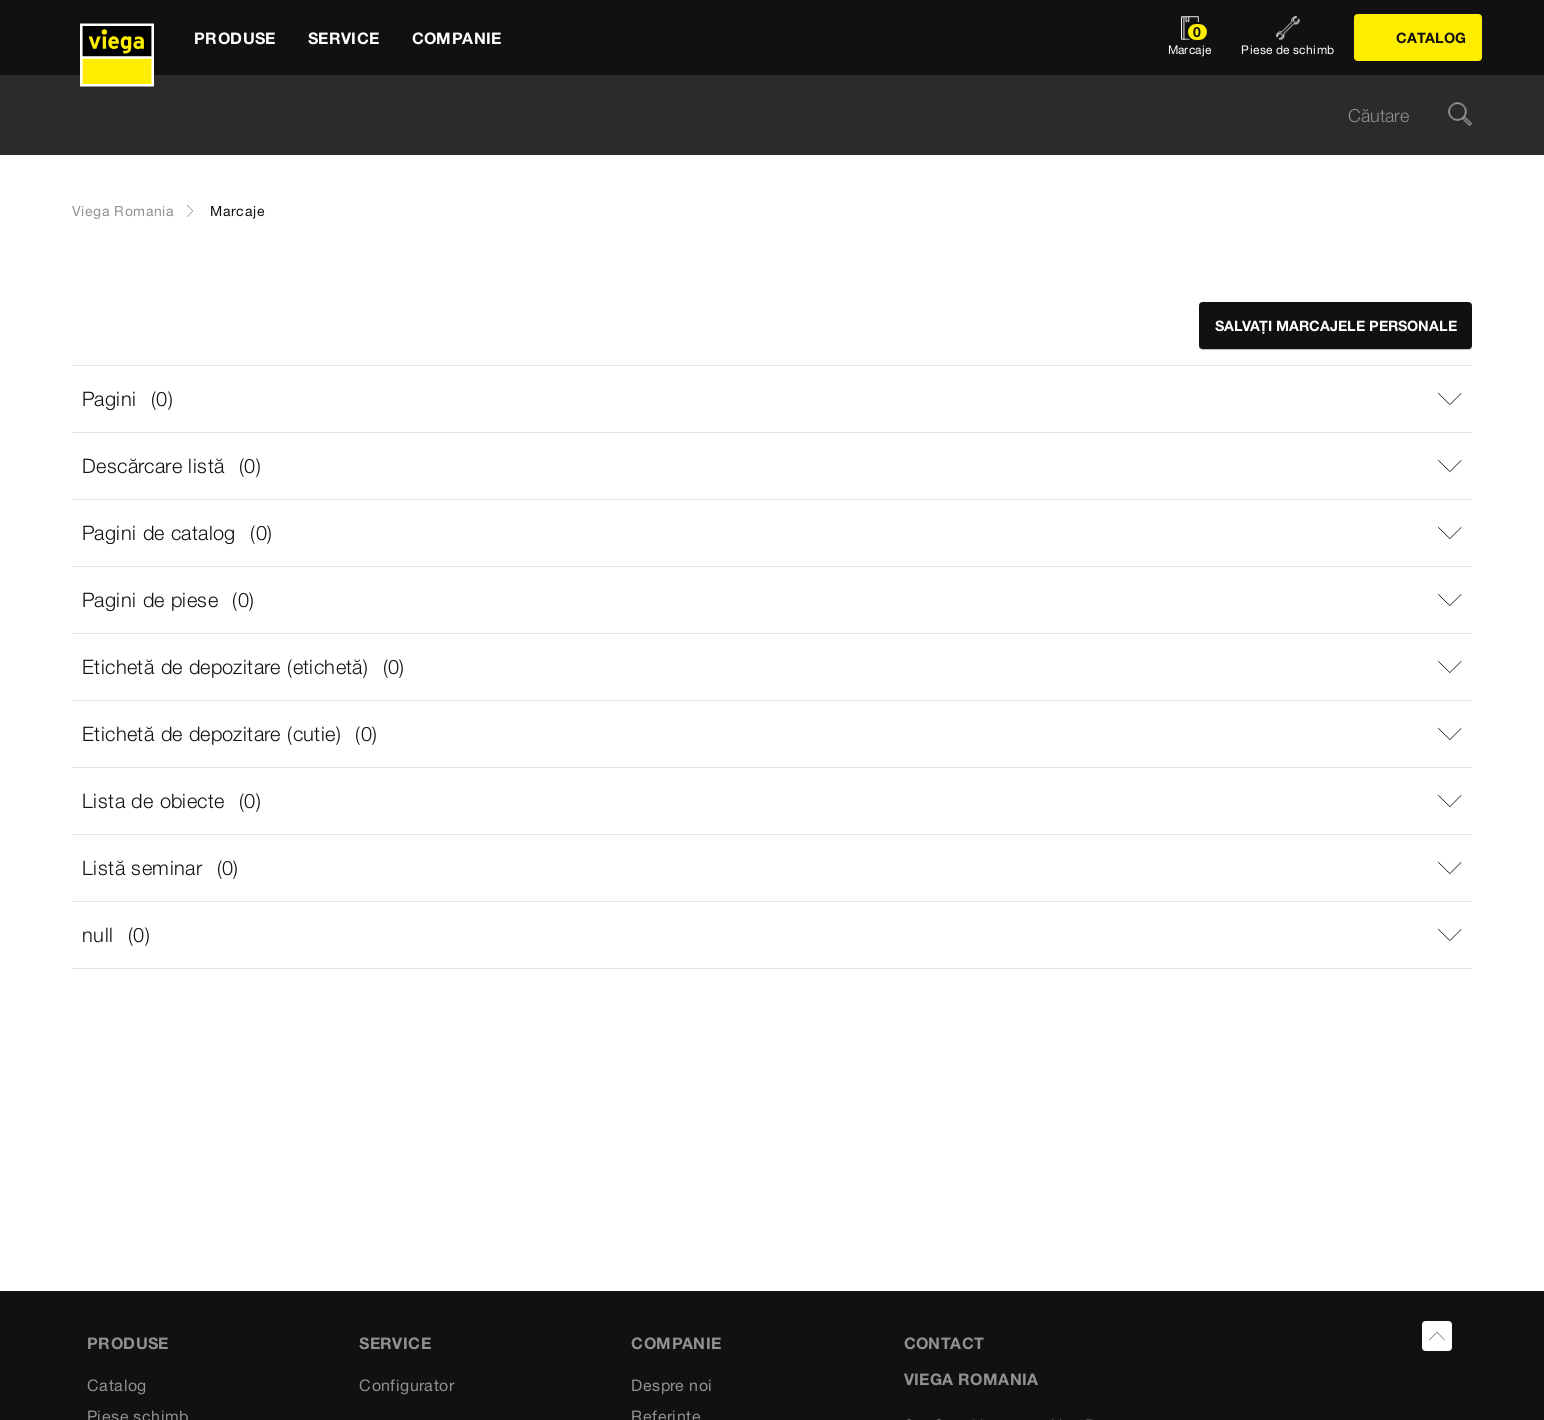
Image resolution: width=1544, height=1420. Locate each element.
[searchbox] (755, 115)
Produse (128, 1343)
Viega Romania (123, 211)
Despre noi (671, 1385)
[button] (772, 399)
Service (395, 1343)
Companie (676, 1343)
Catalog (117, 1385)
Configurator (406, 1385)
